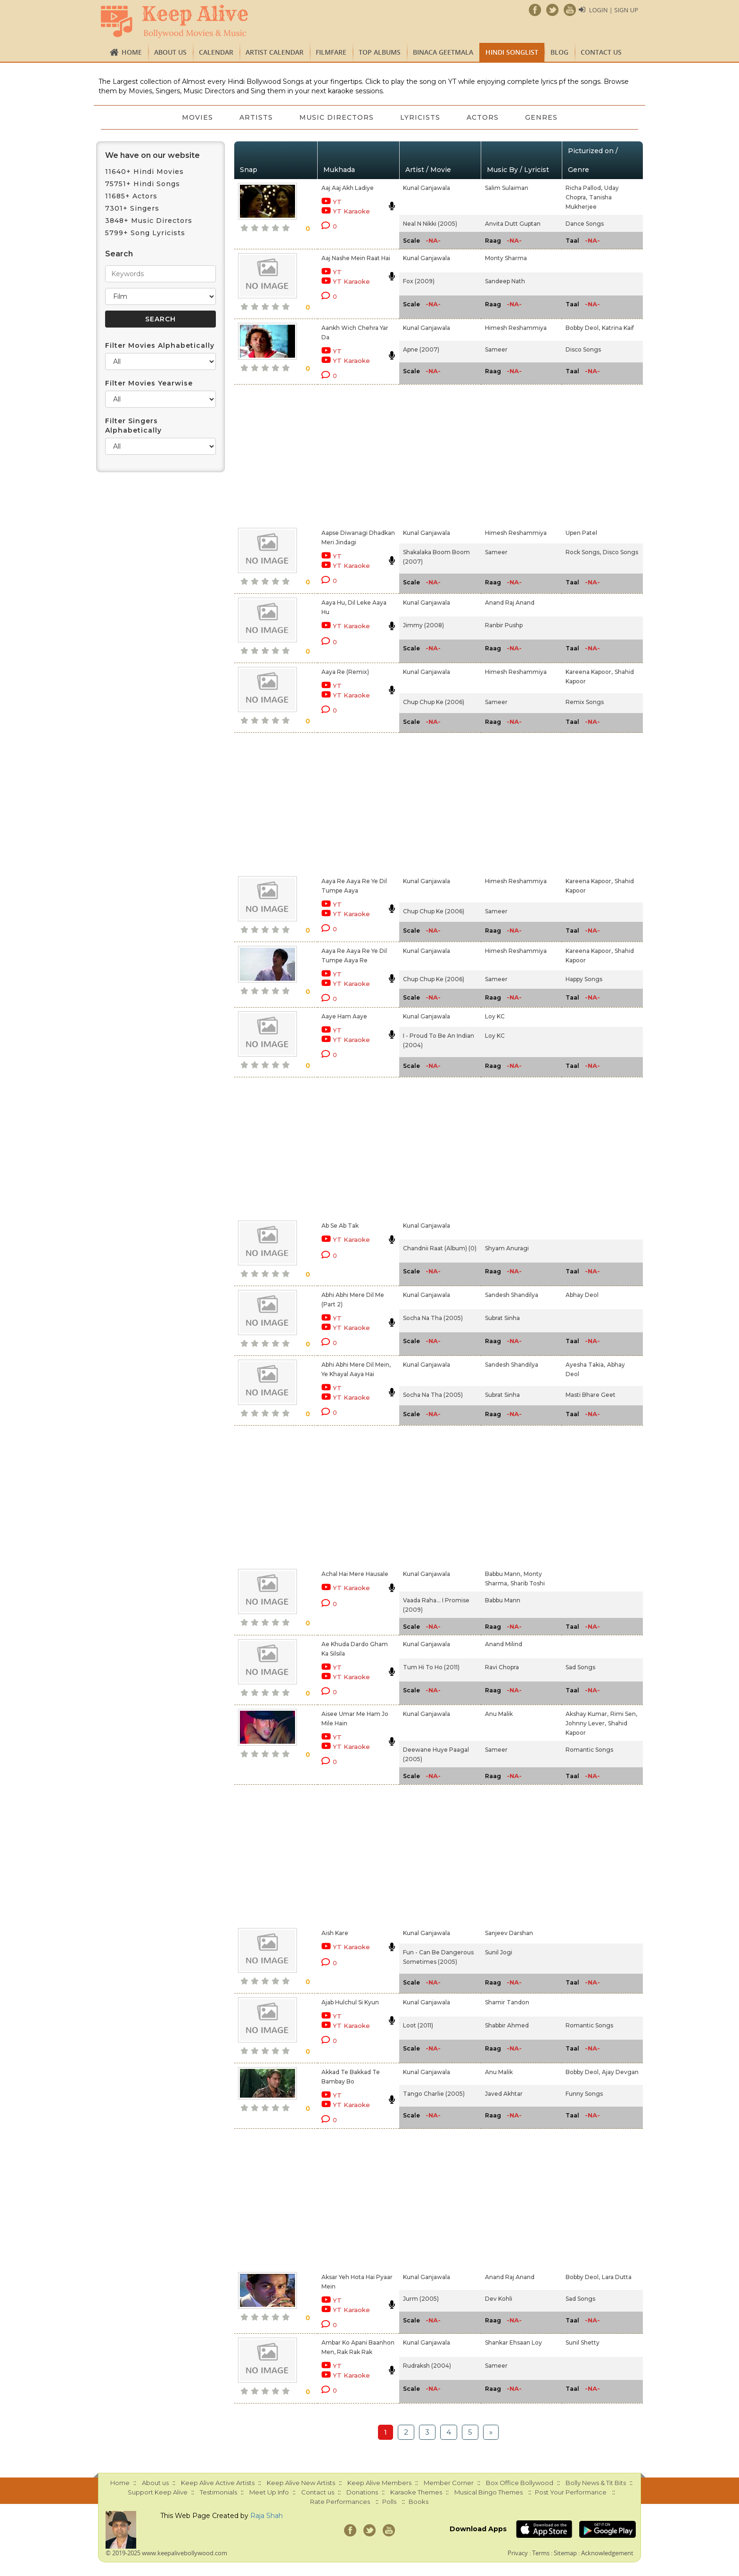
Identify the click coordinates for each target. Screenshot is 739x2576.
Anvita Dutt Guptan (513, 223)
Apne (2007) (421, 349)
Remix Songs (585, 702)
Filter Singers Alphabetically (133, 426)
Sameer (496, 349)
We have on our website (152, 155)
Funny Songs (584, 2093)
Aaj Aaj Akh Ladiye (347, 187)
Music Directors (336, 117)
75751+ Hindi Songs (142, 184)
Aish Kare (334, 1932)
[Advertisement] (353, 454)
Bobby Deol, (583, 327)
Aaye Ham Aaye (344, 1016)
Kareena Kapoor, (589, 671)
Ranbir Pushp (504, 625)
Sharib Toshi (527, 1583)
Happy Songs (584, 979)
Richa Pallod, (584, 187)
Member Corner (449, 2482)
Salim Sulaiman (506, 187)
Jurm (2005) (421, 2298)
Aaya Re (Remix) (345, 671)
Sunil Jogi (498, 1952)
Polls (389, 2501)
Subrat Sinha (502, 1317)
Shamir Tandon (507, 2002)
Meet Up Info (269, 2492)
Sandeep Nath (505, 281)
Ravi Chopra (502, 1667)
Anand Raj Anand (509, 602)
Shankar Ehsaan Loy (513, 2342)
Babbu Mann (502, 1600)
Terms (541, 2553)
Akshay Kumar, (587, 1713)
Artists (256, 117)
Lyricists (420, 117)
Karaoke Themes (416, 2492)
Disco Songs (583, 349)
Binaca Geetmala (443, 52)
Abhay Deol (582, 1294)
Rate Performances (340, 2501)
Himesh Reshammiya (516, 327)
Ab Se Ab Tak (340, 1225)
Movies (197, 117)
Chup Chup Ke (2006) (433, 702)
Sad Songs (580, 1667)
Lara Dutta (617, 2277)
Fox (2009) (419, 281)
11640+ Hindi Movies (144, 171)
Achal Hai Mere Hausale (354, 1573)
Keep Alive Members (379, 2482)
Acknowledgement (607, 2553)
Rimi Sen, (623, 1713)
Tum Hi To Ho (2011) (431, 1667)
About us (170, 52)
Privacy (518, 2553)
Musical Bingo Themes (488, 2492)
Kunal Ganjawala (426, 187)
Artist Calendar (275, 52)
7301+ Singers (132, 208)
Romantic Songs (589, 1749)
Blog (559, 52)
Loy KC (495, 1016)
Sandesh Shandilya (511, 1294)
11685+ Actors (131, 196)
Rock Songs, (583, 552)
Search (119, 253)
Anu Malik (499, 1713)
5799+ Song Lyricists (145, 233)
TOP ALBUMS (380, 52)
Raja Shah (266, 2515)
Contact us (601, 52)
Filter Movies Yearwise (149, 383)
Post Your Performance (571, 2492)
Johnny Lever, (586, 1723)
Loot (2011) (418, 2025)
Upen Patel (581, 532)
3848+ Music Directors (148, 220)
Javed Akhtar (504, 2093)
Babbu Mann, (503, 1573)
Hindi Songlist (511, 52)
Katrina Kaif (618, 327)
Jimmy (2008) (423, 625)
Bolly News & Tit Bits (596, 2482)
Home (132, 52)
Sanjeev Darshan (509, 1932)
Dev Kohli (498, 2298)
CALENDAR (216, 52)
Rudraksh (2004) (427, 2365)
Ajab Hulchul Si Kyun (350, 2002)
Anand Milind (503, 1644)
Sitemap (565, 2553)
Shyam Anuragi (507, 1248)
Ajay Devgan (620, 2072)
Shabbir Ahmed (507, 2025)
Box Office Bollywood (519, 2482)
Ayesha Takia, (585, 1364)
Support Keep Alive (158, 2492)
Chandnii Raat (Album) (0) (439, 1248)
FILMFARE (331, 52)
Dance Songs (585, 223)
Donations (362, 2492)
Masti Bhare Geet (591, 1394)
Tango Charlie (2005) (434, 2093)
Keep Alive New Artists (301, 2482)
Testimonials (218, 2492)
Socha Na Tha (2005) (433, 1317)
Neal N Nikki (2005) (430, 223)
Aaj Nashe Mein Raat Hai (355, 258)
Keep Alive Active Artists (218, 2482)
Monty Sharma (506, 258)
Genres (541, 117)
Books (418, 2501)
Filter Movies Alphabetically (159, 345)
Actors (483, 117)
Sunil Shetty (582, 2342)
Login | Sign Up (613, 10)
